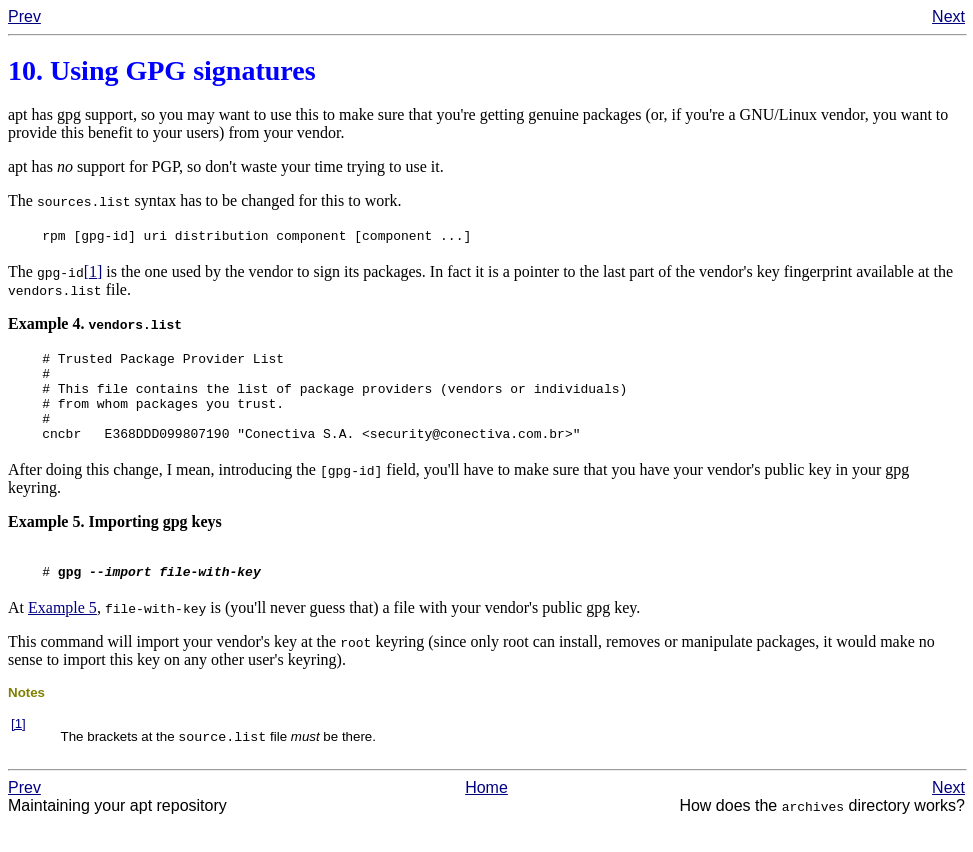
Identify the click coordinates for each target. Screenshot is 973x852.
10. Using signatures (162, 70)
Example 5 (62, 634)
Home (486, 816)
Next (948, 16)
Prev (24, 16)
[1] (93, 274)
